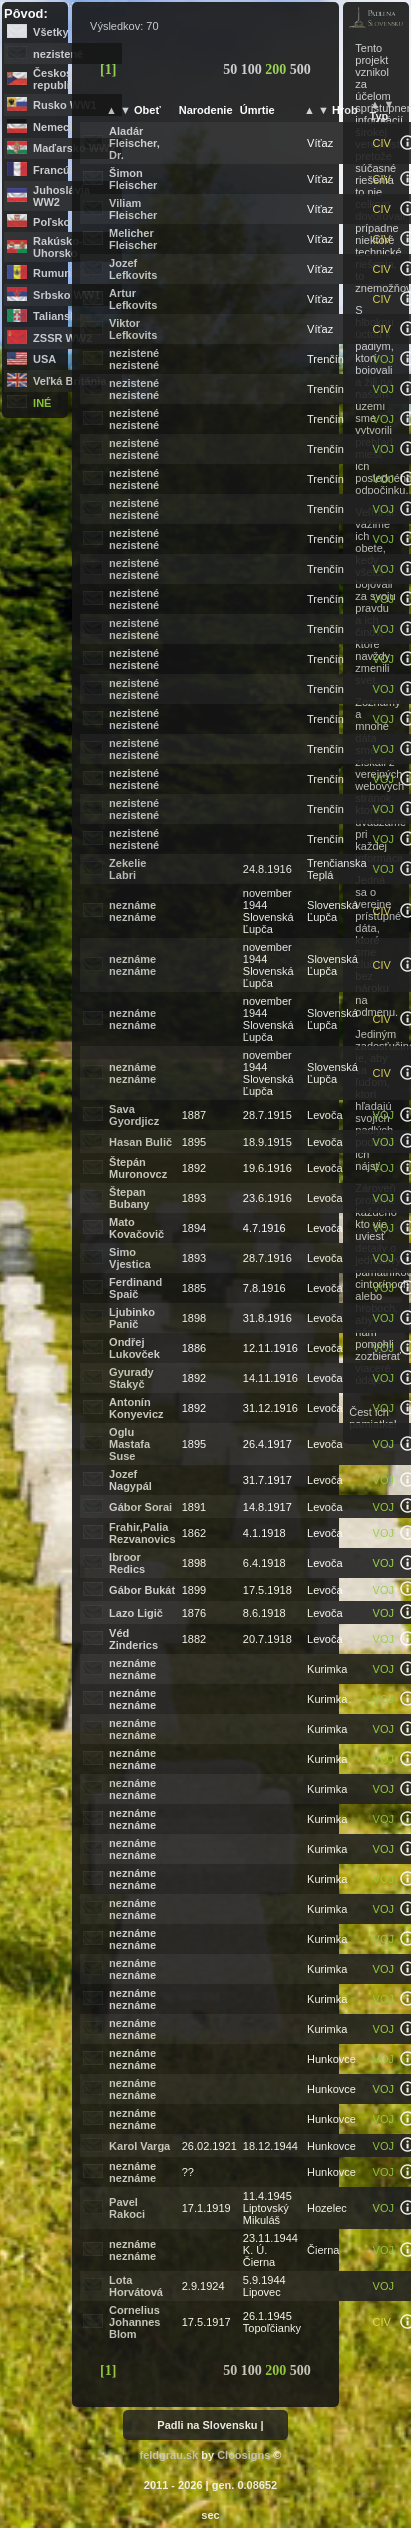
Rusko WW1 (65, 105)
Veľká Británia (69, 381)
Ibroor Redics (127, 1563)
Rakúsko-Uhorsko (58, 247)
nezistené (58, 54)
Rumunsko (61, 273)
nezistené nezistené (134, 359)
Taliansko (58, 316)
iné (42, 403)
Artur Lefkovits (133, 299)
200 (277, 69)
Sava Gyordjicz (134, 1115)
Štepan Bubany (129, 1198)
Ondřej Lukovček (134, 1348)
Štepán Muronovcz (138, 1168)
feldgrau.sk (169, 2455)
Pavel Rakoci (127, 2208)
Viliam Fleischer (133, 209)
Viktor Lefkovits (133, 329)
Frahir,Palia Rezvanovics (142, 1533)
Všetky (50, 32)
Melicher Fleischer (133, 239)
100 (253, 69)
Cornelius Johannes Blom (134, 2322)
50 (232, 69)
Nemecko (57, 127)
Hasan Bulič (140, 1142)
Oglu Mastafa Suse (129, 1444)
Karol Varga (139, 2146)
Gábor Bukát (142, 1590)
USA (44, 359)
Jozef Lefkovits (133, 269)
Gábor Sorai (140, 1507)
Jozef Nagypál (130, 1480)
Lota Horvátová (136, 2286)
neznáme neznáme (132, 911)
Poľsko (51, 222)
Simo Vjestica (130, 1258)
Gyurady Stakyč (131, 1378)
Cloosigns (243, 2455)
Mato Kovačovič (136, 1228)
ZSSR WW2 (62, 338)
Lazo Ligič (136, 1613)
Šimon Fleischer (133, 179)
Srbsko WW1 (66, 295)
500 (300, 69)
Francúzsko (63, 170)
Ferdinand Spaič (135, 1288)
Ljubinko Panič (132, 1318)
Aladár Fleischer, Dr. (134, 143)
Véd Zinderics (133, 1639)
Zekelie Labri (127, 869)
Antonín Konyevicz (136, 1408)
